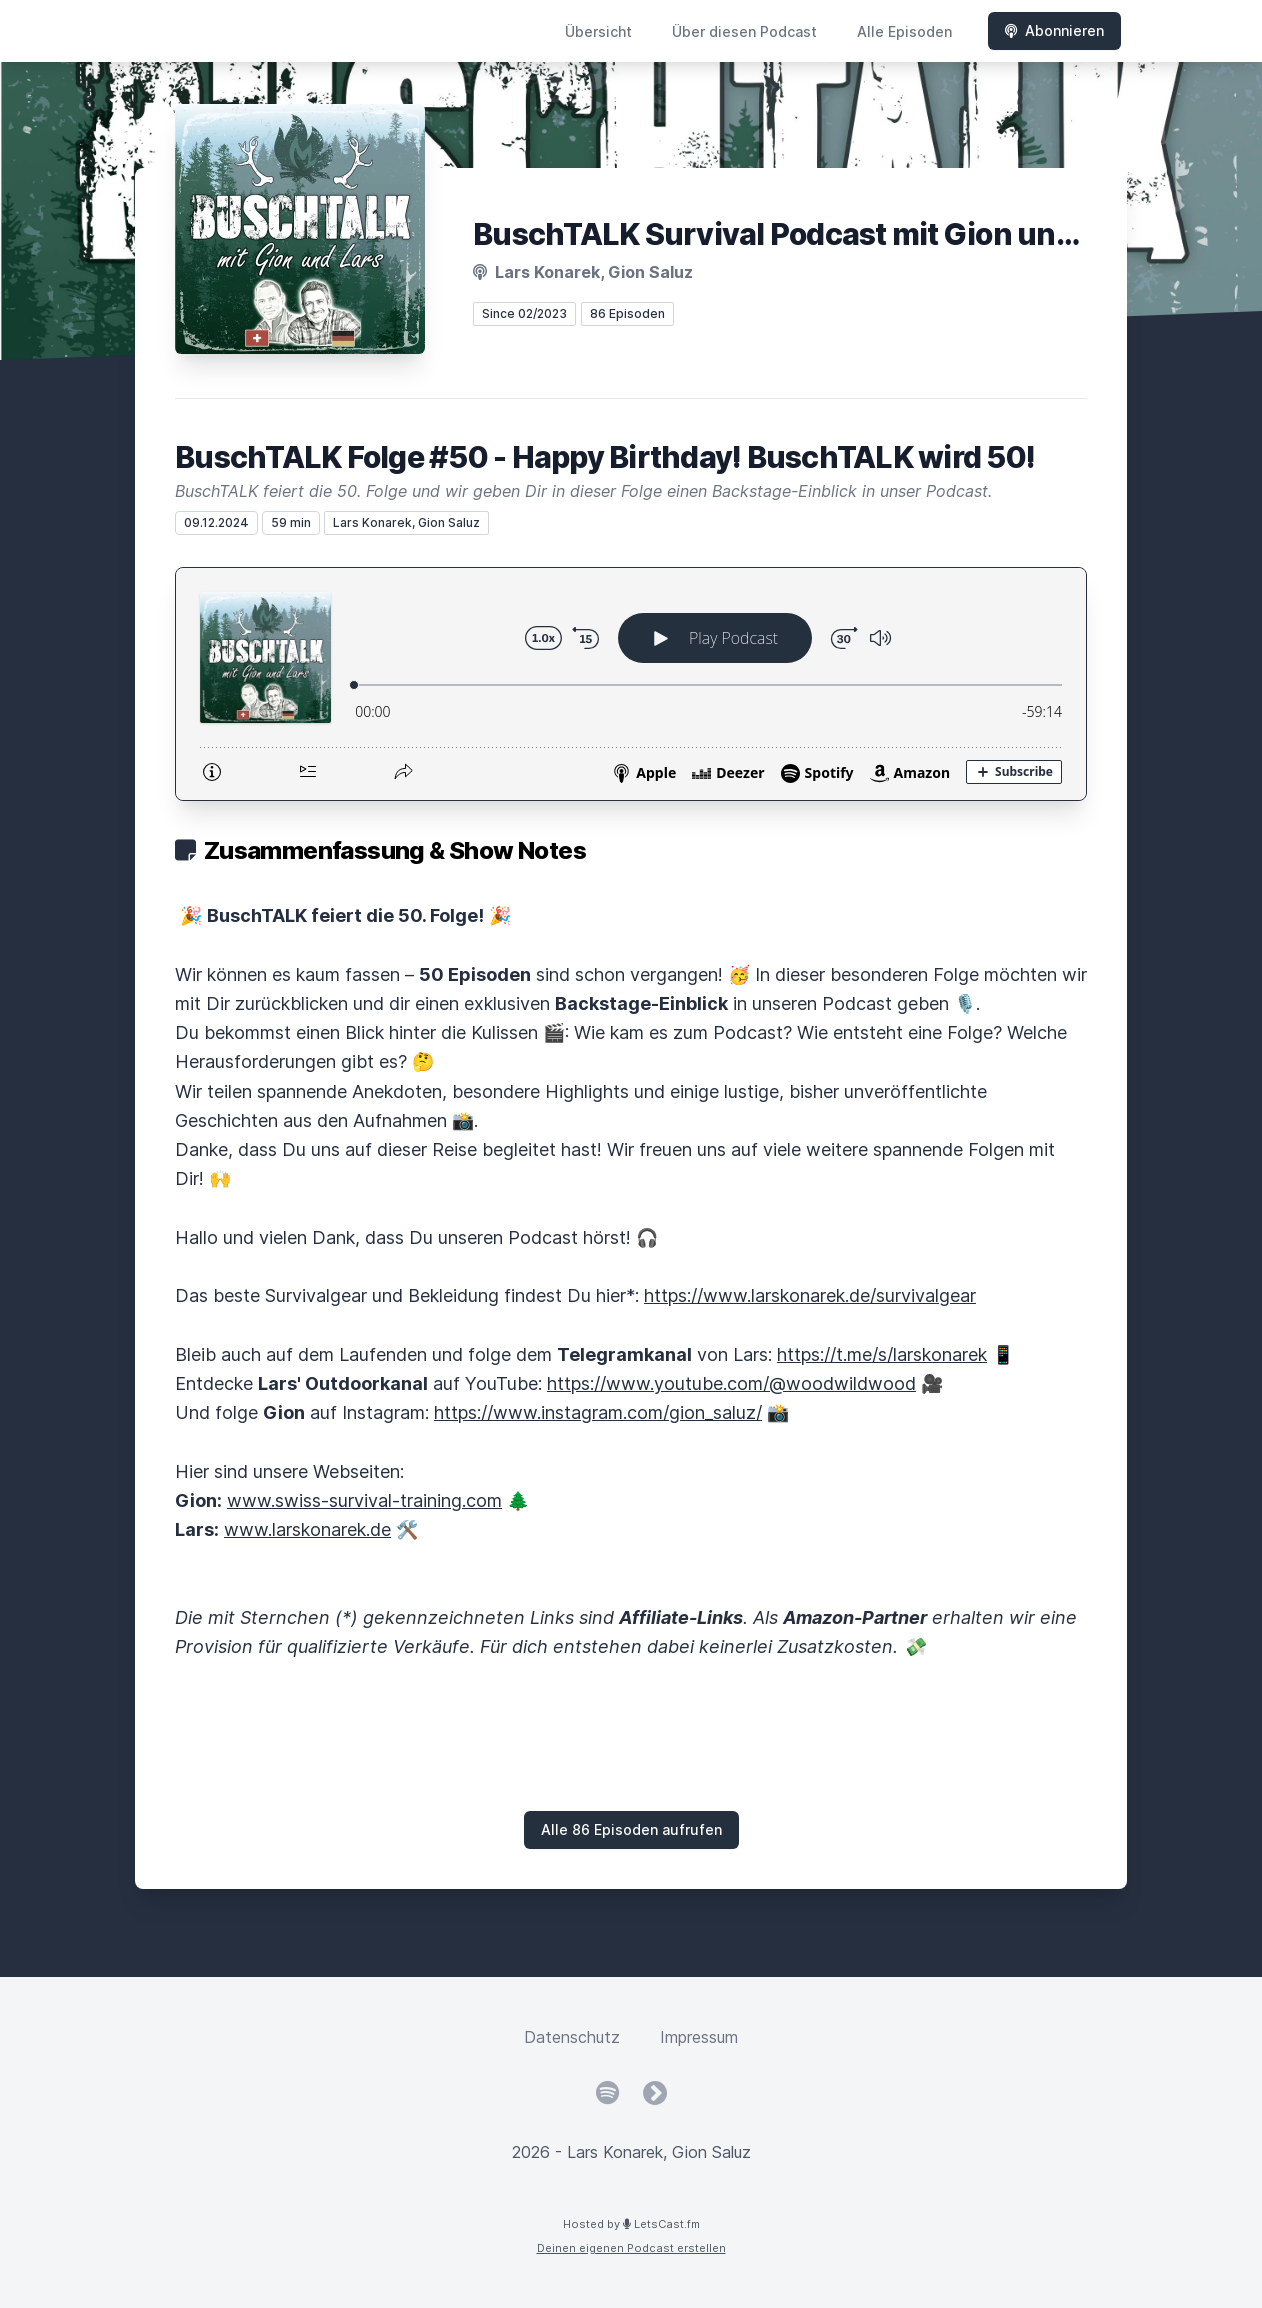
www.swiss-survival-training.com (364, 1500)
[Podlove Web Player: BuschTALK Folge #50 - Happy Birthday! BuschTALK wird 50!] (631, 684)
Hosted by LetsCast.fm (631, 2224)
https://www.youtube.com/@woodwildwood (731, 1383)
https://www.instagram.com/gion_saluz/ (598, 1412)
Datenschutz (572, 2037)
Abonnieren (1054, 30)
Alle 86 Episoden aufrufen (631, 1829)
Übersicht (598, 31)
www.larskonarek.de (307, 1529)
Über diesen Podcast (744, 31)
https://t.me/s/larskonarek (882, 1354)
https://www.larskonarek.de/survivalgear (810, 1295)
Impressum (699, 2037)
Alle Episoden (904, 31)
